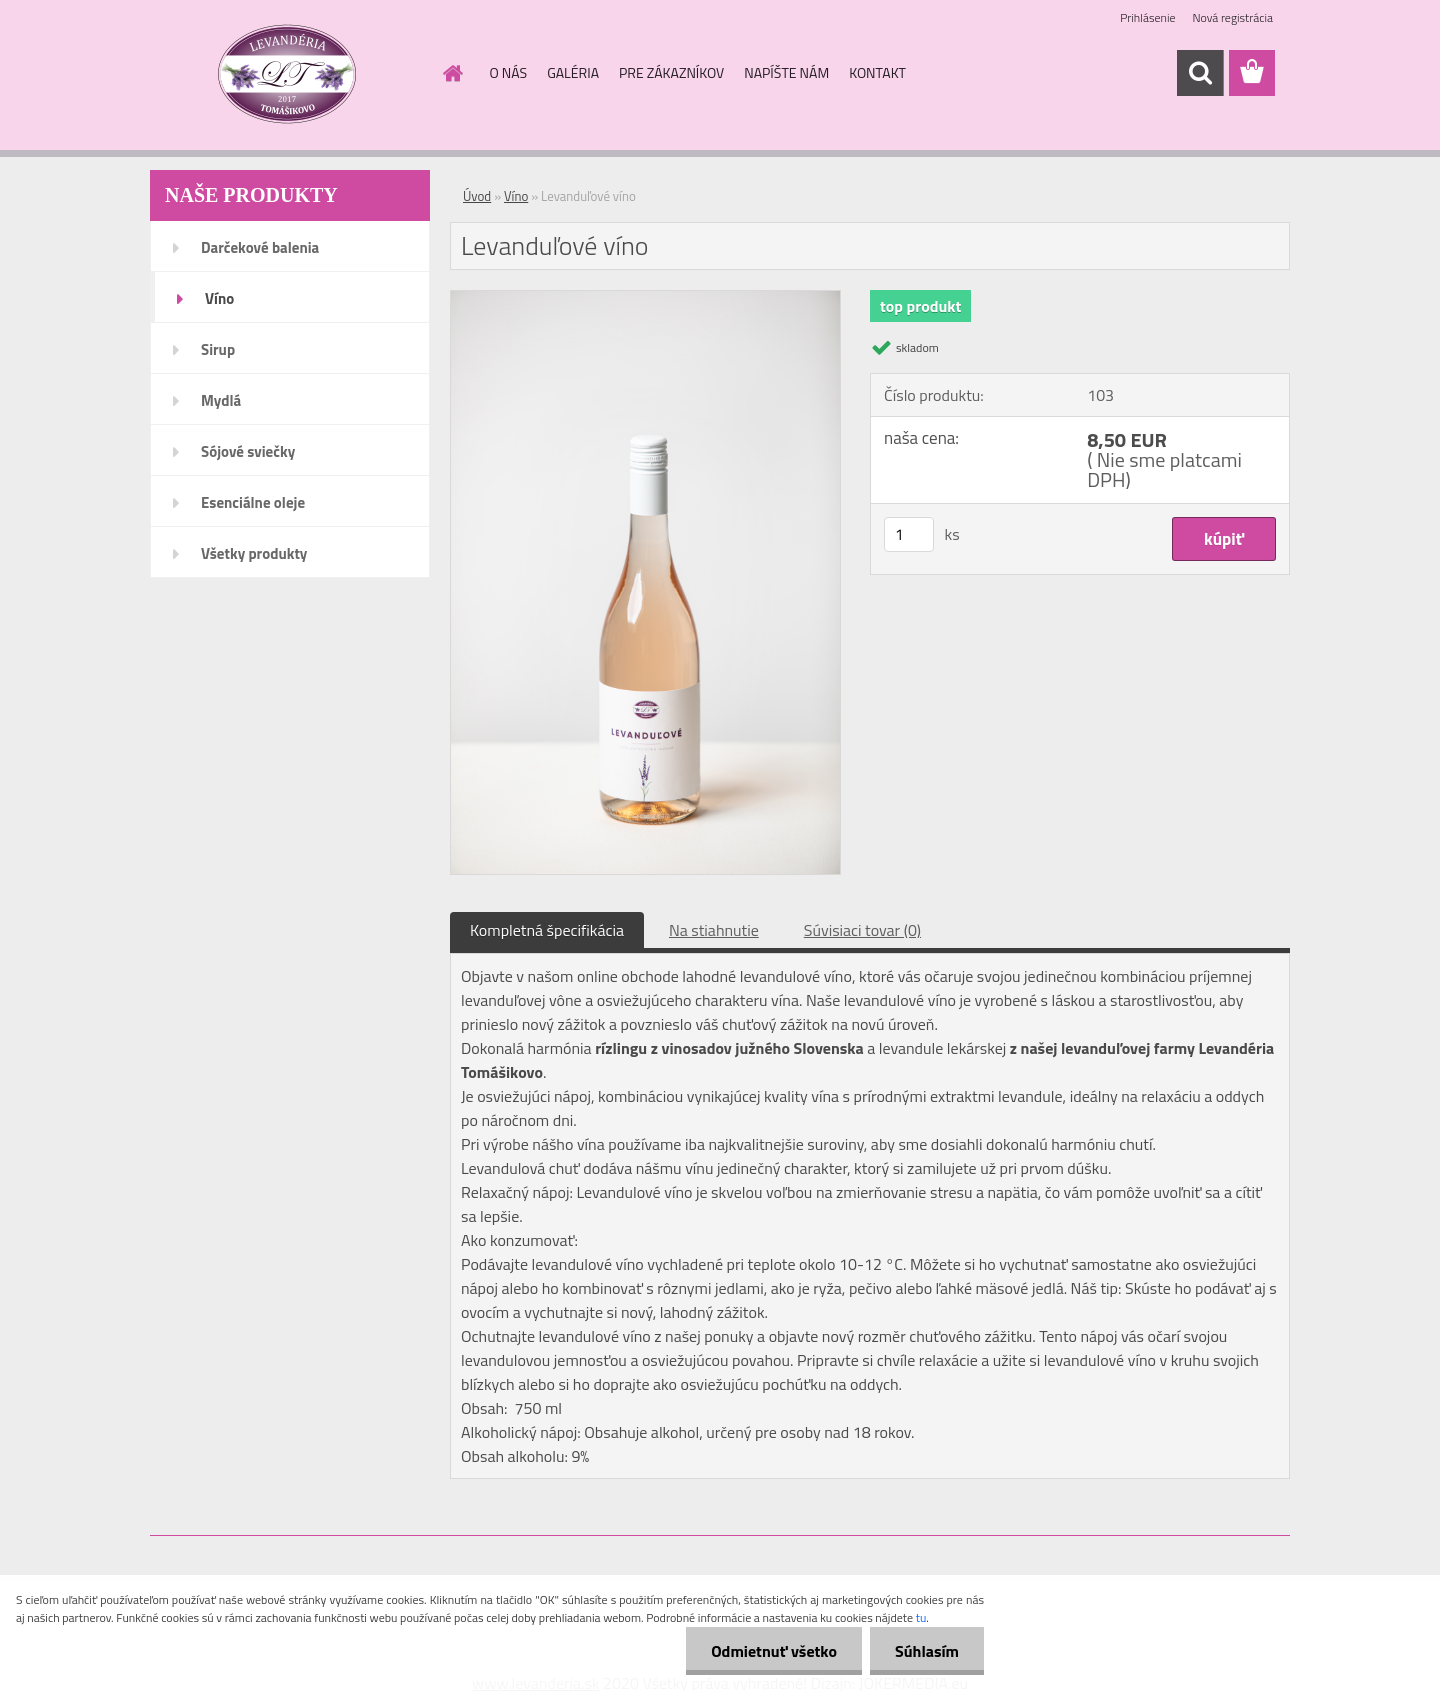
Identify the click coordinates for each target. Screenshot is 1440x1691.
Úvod (477, 196)
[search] (1200, 73)
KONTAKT (877, 72)
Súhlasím (927, 1651)
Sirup (218, 349)
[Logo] (287, 74)
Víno (219, 298)
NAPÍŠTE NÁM (786, 72)
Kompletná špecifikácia (547, 930)
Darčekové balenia (260, 247)
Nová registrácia (1232, 17)
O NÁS (509, 72)
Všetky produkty (254, 553)
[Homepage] (452, 73)
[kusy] (909, 534)
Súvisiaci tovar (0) (862, 930)
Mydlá (221, 400)
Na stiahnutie (714, 930)
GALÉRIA (573, 72)
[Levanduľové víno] (645, 299)
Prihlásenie (1147, 17)
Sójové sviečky (248, 451)
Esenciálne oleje (253, 502)
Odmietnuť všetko (774, 1651)
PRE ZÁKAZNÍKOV (671, 72)
